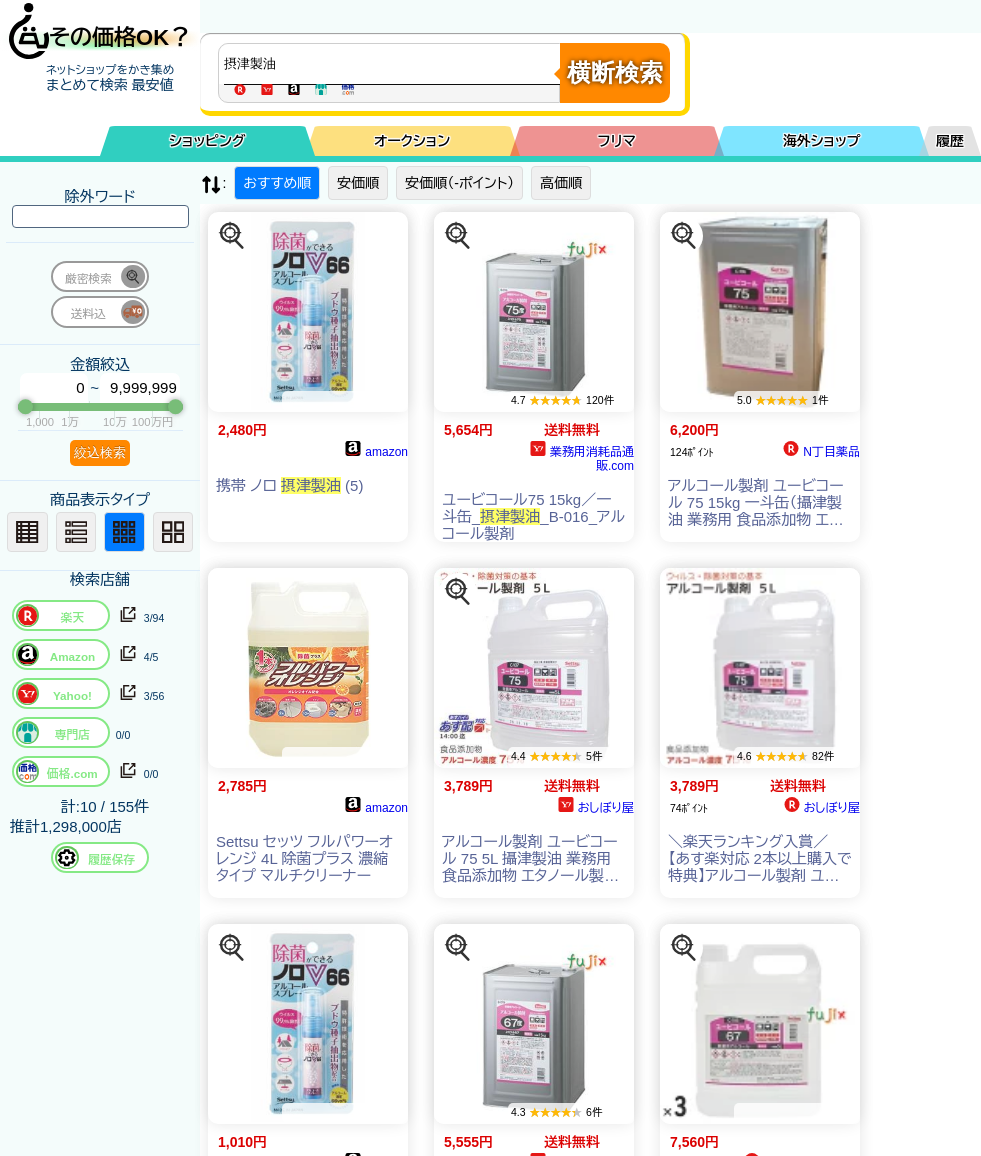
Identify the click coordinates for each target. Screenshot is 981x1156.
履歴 (950, 141)
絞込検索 (100, 452)
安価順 (358, 183)
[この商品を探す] (232, 236)
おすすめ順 (277, 183)
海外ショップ (822, 141)
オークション (412, 141)
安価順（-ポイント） (459, 183)
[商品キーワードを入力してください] (394, 64)
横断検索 (615, 72)
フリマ (617, 141)
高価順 (561, 183)
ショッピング (207, 141)
